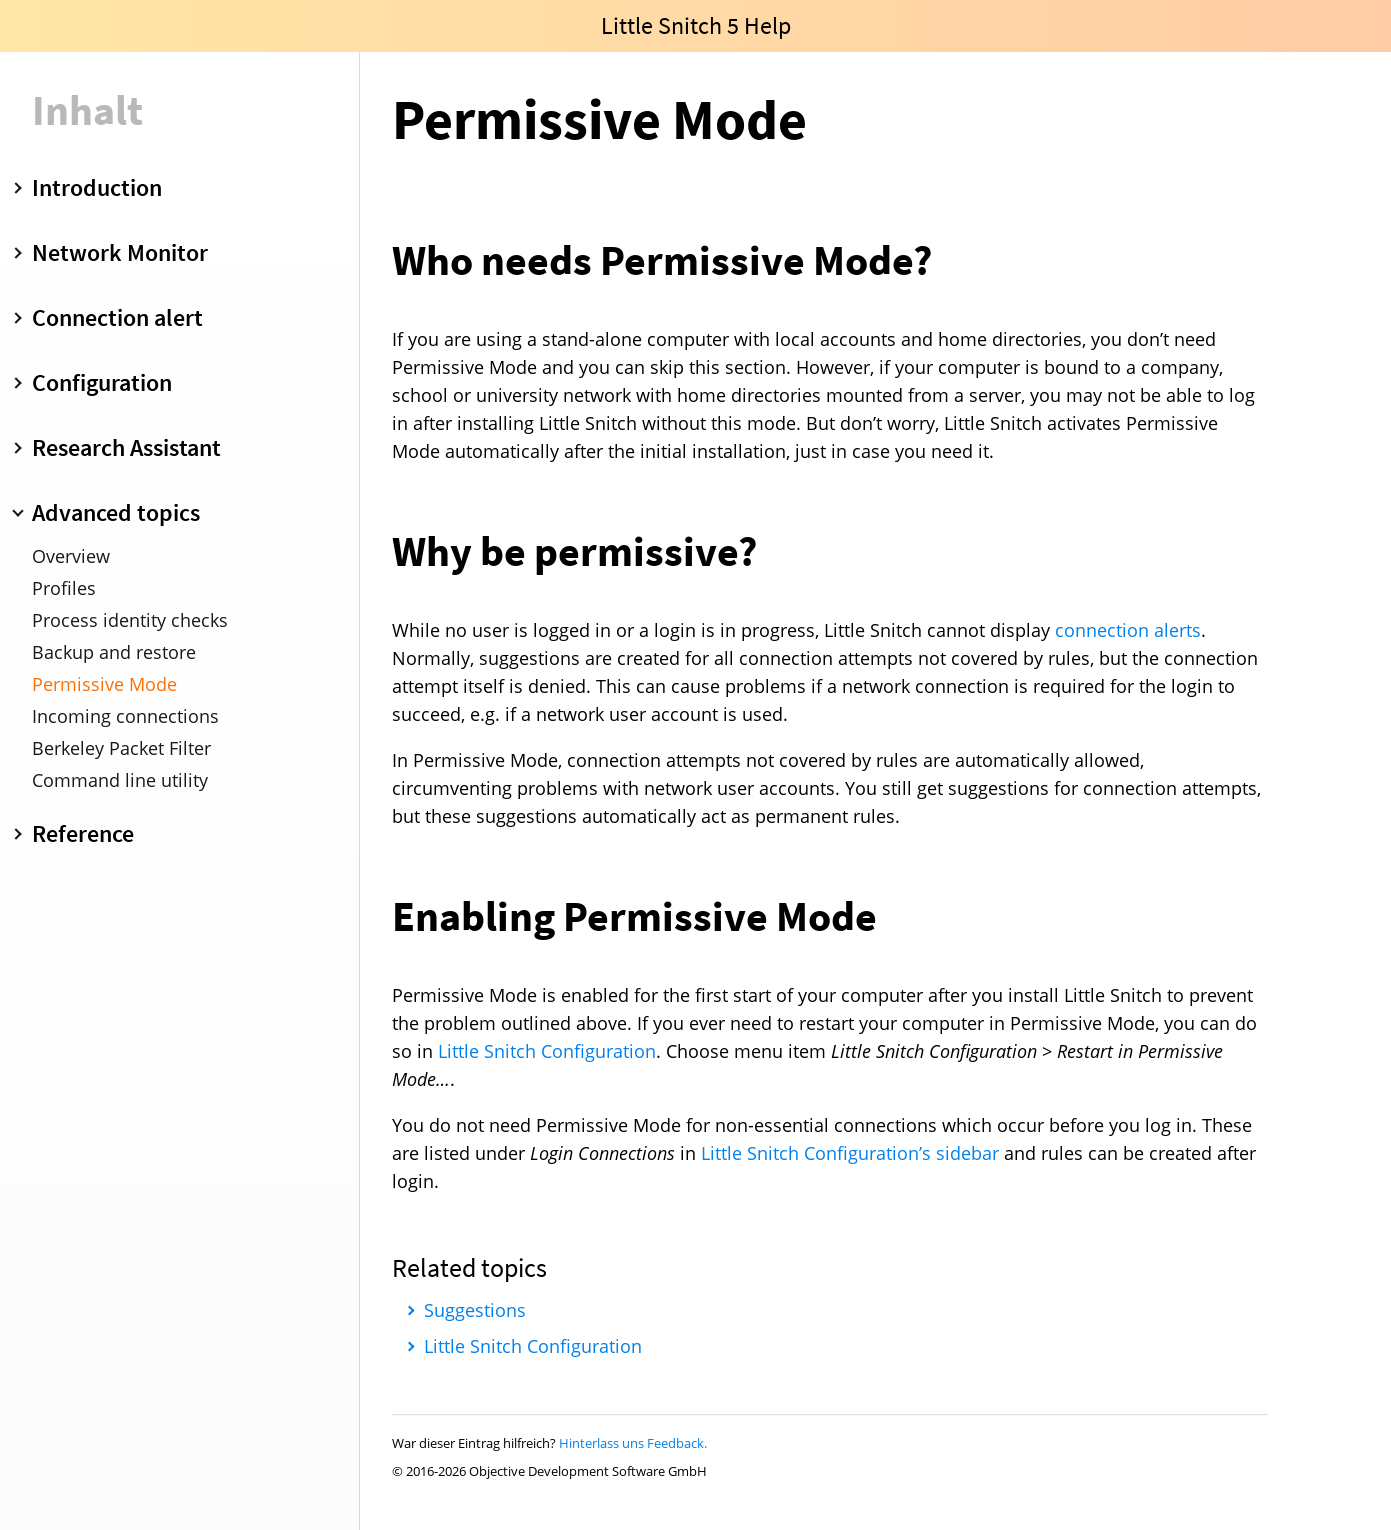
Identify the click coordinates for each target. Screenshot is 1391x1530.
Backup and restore (114, 652)
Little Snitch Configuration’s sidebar (850, 1153)
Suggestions (475, 1310)
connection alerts (1128, 630)
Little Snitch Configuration (547, 1051)
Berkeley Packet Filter (121, 748)
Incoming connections (125, 716)
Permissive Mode (104, 684)
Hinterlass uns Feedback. (633, 1443)
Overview (71, 556)
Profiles (64, 588)
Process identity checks (130, 620)
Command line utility (120, 780)
